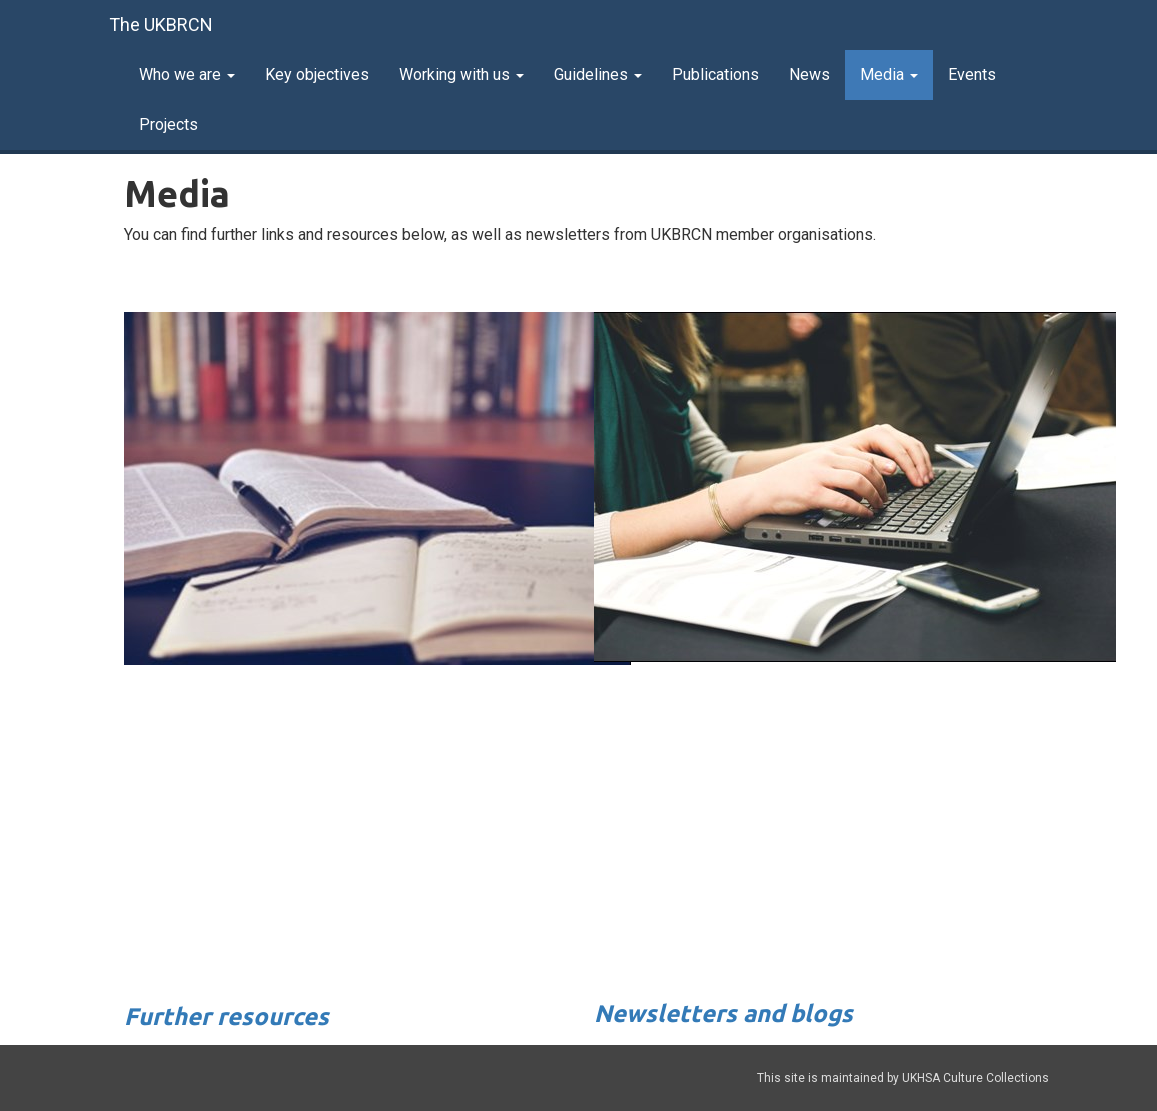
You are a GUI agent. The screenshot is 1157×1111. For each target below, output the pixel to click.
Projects (168, 124)
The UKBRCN (161, 24)
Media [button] (889, 74)
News (809, 74)
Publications (715, 74)
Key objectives (317, 74)
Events (972, 74)
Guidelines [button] (598, 74)
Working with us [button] (461, 74)
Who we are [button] (187, 74)
